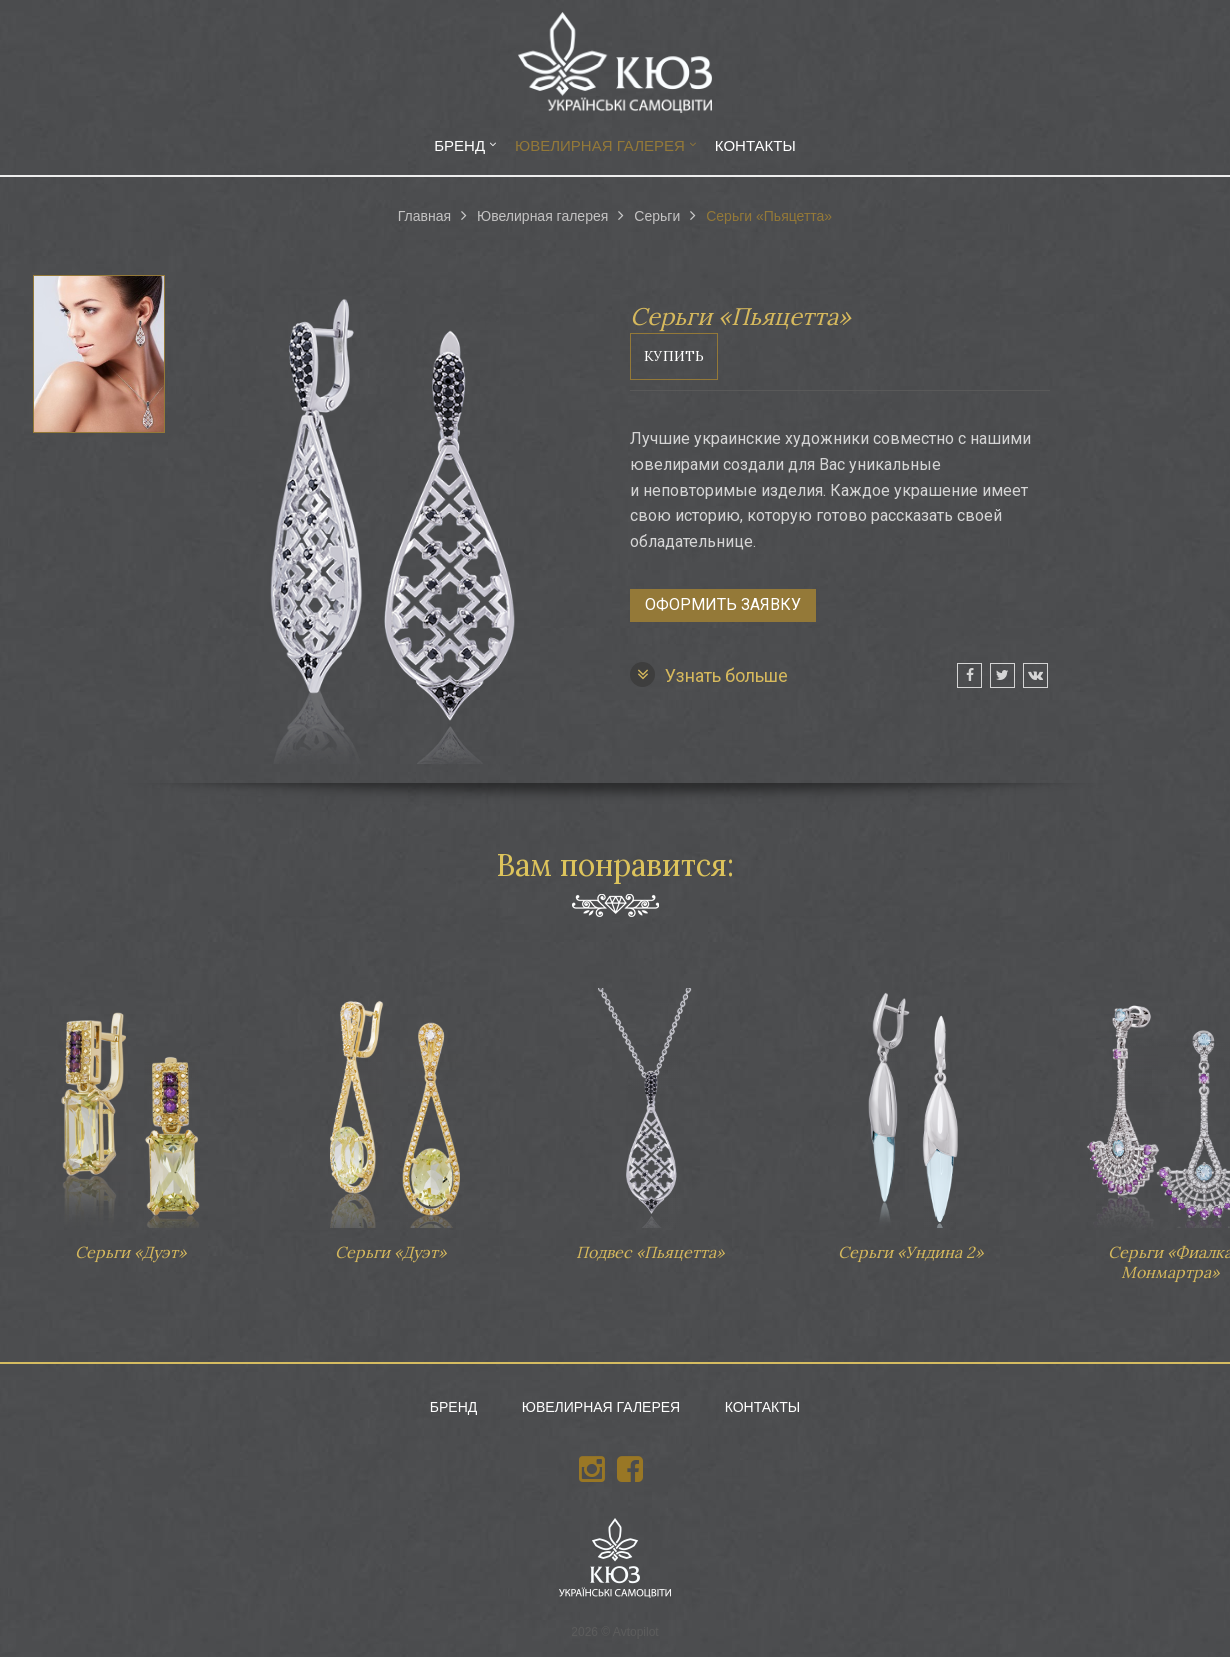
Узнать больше (709, 674)
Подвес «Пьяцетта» (650, 1115)
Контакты (755, 145)
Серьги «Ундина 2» (910, 1115)
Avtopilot (636, 1632)
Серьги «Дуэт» (130, 1115)
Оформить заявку (723, 604)
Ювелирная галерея (600, 145)
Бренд (459, 145)
